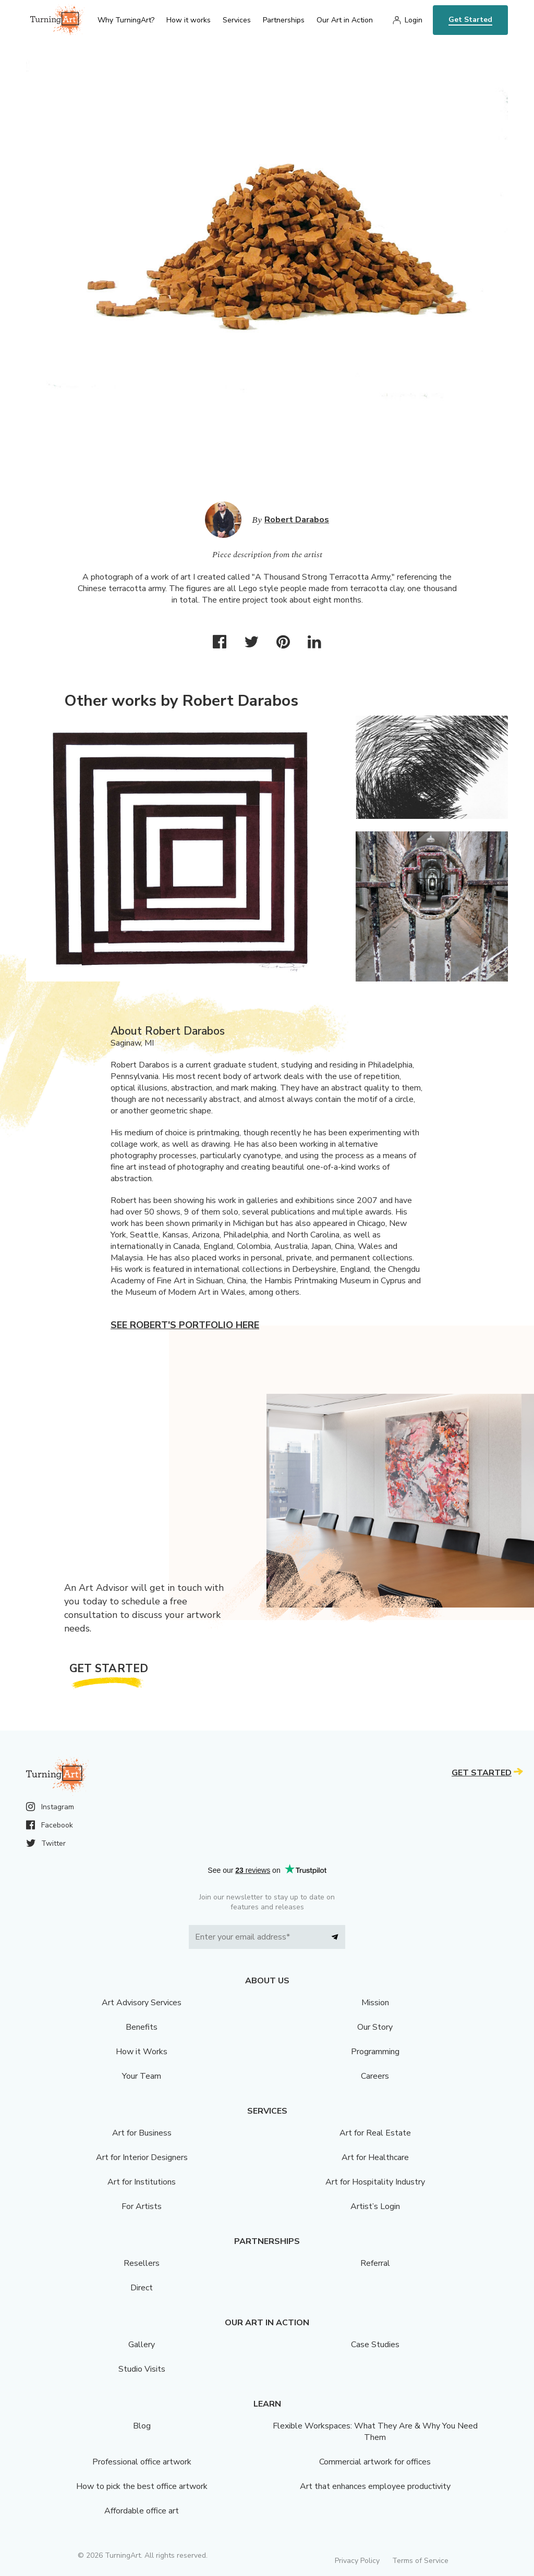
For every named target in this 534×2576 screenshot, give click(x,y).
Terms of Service (420, 2561)
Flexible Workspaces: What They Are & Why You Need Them (375, 2431)
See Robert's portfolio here (185, 1325)
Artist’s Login (375, 2206)
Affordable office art (141, 2511)
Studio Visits (141, 2369)
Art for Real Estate (375, 2133)
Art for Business (142, 2133)
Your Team (141, 2076)
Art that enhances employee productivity (375, 2486)
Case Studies (375, 2344)
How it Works (141, 2051)
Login (413, 20)
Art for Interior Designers (142, 2157)
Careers (375, 2076)
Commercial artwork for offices (375, 2462)
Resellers (142, 2263)
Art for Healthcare (375, 2157)
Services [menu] (237, 20)
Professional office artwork (141, 2462)
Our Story (375, 2027)
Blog (142, 2426)
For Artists (142, 2206)
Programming (375, 2051)
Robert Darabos (296, 519)
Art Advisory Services (141, 2002)
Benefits (141, 2027)
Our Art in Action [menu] (345, 20)
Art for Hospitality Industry (375, 2182)
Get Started (470, 19)
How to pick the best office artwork (142, 2486)
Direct (141, 2287)
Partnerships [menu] (284, 20)
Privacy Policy (357, 2561)
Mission (375, 2002)
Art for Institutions (141, 2182)
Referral (375, 2263)
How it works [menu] (188, 20)
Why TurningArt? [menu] (126, 20)
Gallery (141, 2344)
